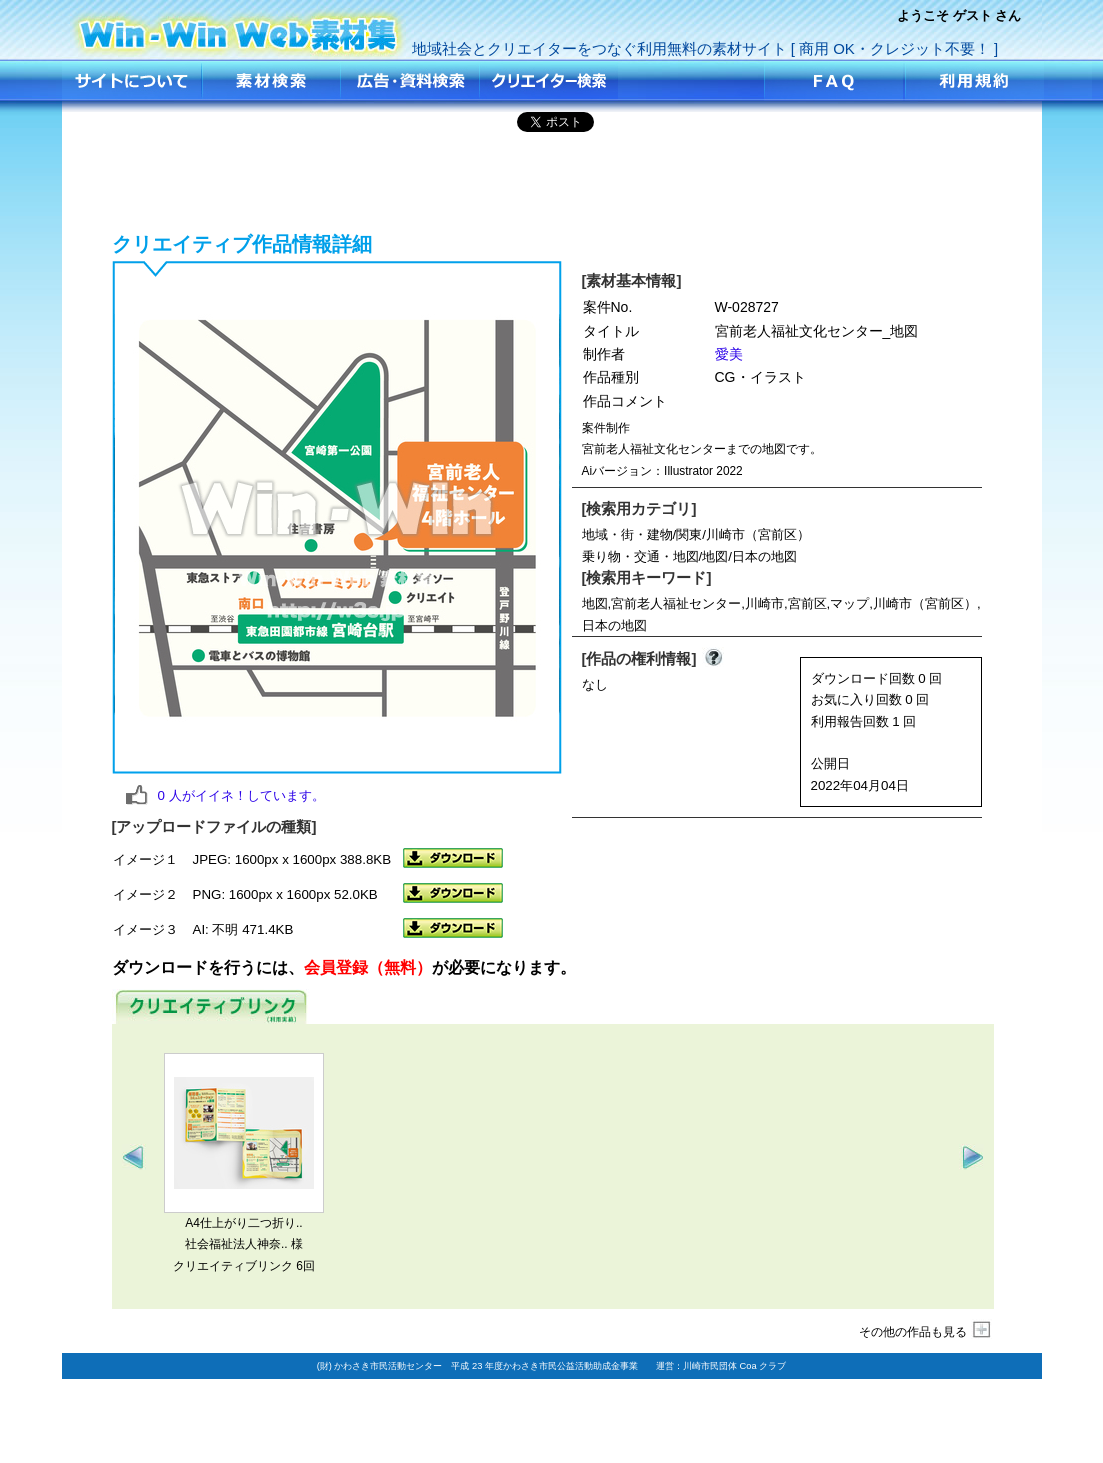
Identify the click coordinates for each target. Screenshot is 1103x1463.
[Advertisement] (552, 179)
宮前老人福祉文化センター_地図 (239, 27)
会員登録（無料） (368, 967)
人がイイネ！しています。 (241, 795)
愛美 (729, 354)
